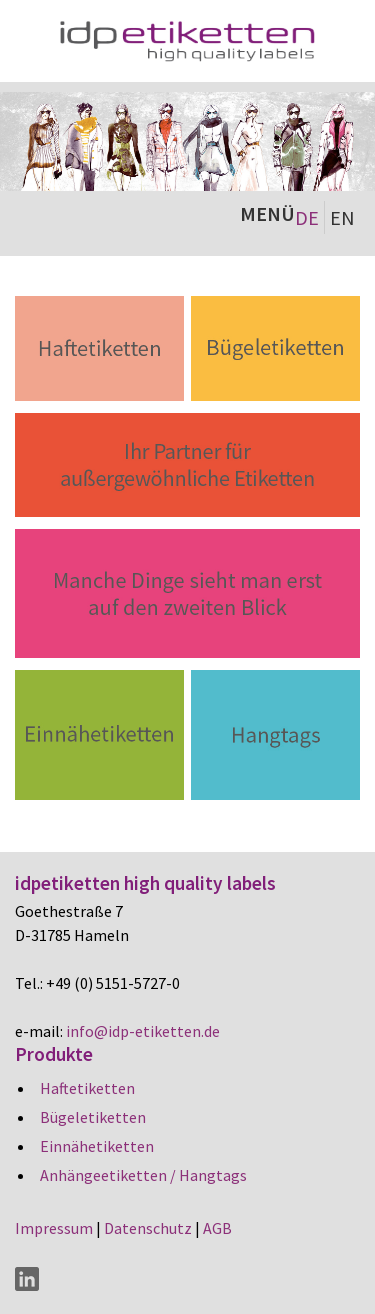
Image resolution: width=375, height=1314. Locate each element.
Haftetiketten (87, 1088)
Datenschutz (148, 1228)
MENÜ (267, 213)
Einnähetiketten (97, 1146)
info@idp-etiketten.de (143, 1031)
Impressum (54, 1228)
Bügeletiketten (93, 1117)
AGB (217, 1228)
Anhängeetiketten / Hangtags (143, 1175)
